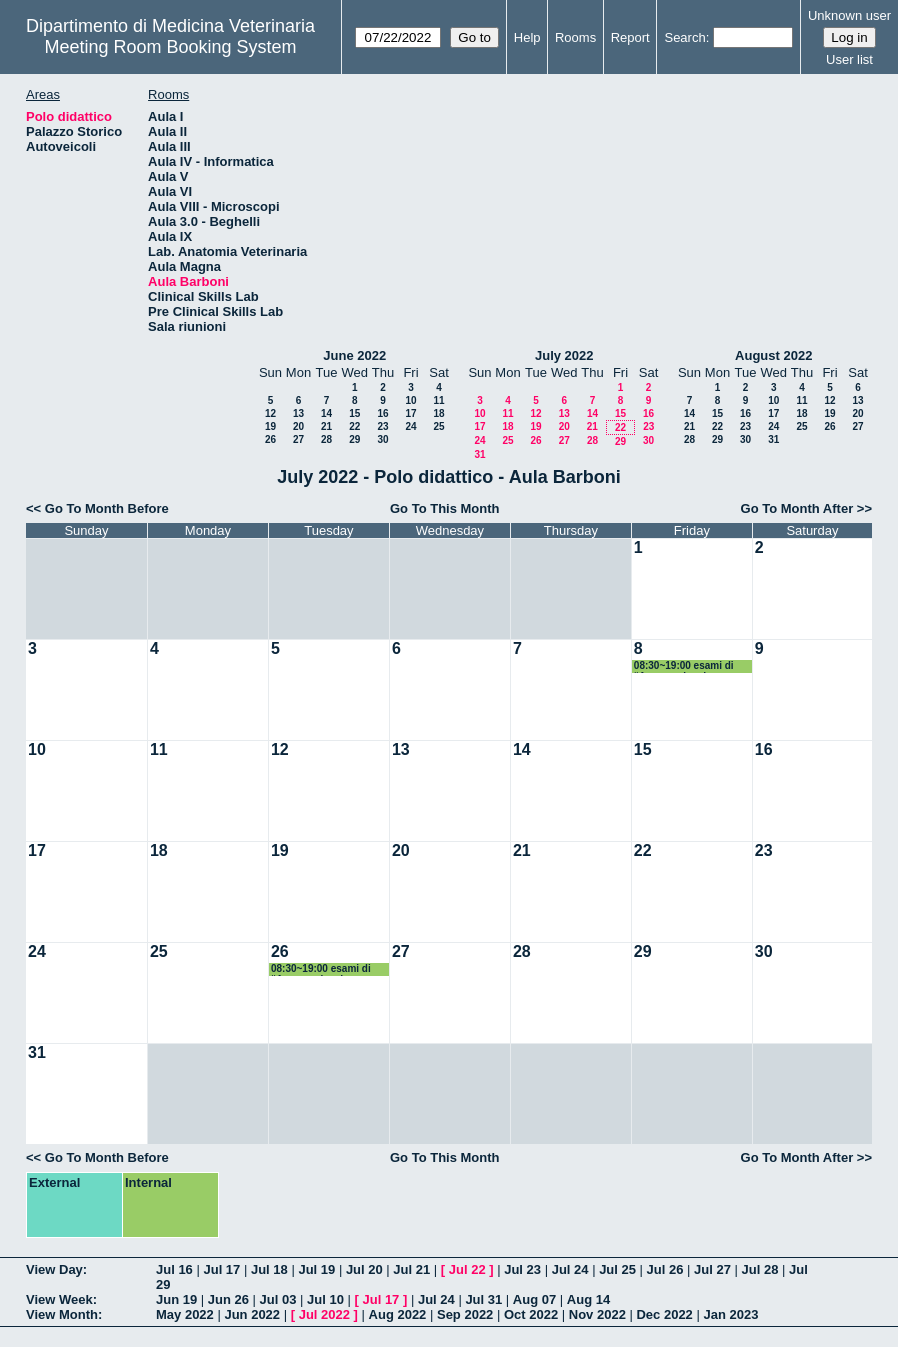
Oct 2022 (531, 1314)
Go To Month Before (107, 508)
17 (410, 413)
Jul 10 (325, 1299)
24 (410, 426)
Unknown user (849, 15)
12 (270, 413)
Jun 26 (228, 1299)
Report (630, 37)
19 (270, 426)
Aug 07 (534, 1299)
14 (326, 413)
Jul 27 (712, 1269)
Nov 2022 (597, 1314)
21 (326, 426)
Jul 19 (316, 1269)
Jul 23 (522, 1269)
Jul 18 (269, 1269)
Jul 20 (364, 1269)
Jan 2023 (730, 1314)
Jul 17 (221, 1269)
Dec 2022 (664, 1314)
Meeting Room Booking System (170, 47)
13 (298, 413)
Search (684, 37)
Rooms (575, 37)
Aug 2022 (398, 1314)
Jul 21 (411, 1269)
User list (849, 59)
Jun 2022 (252, 1314)
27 (298, 439)
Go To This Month (445, 508)
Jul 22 (467, 1269)
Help (527, 37)
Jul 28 (760, 1269)
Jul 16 (174, 1269)
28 (326, 439)
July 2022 (564, 355)
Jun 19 (176, 1299)
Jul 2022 (324, 1314)
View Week (59, 1299)
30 (382, 439)
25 (438, 426)
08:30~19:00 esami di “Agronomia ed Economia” (684, 666)
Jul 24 (570, 1269)
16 (382, 413)
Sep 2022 (465, 1314)
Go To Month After (797, 508)
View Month (62, 1314)
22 (354, 426)
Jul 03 (278, 1299)
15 (354, 413)
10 (410, 400)
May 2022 (185, 1314)
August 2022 (773, 355)
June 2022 (354, 355)
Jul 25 (617, 1269)
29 (354, 439)
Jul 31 (483, 1299)
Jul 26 (665, 1269)
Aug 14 (588, 1299)
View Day (54, 1269)
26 (270, 439)
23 (382, 426)
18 (438, 413)
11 (438, 400)
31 (479, 454)
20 (298, 426)
